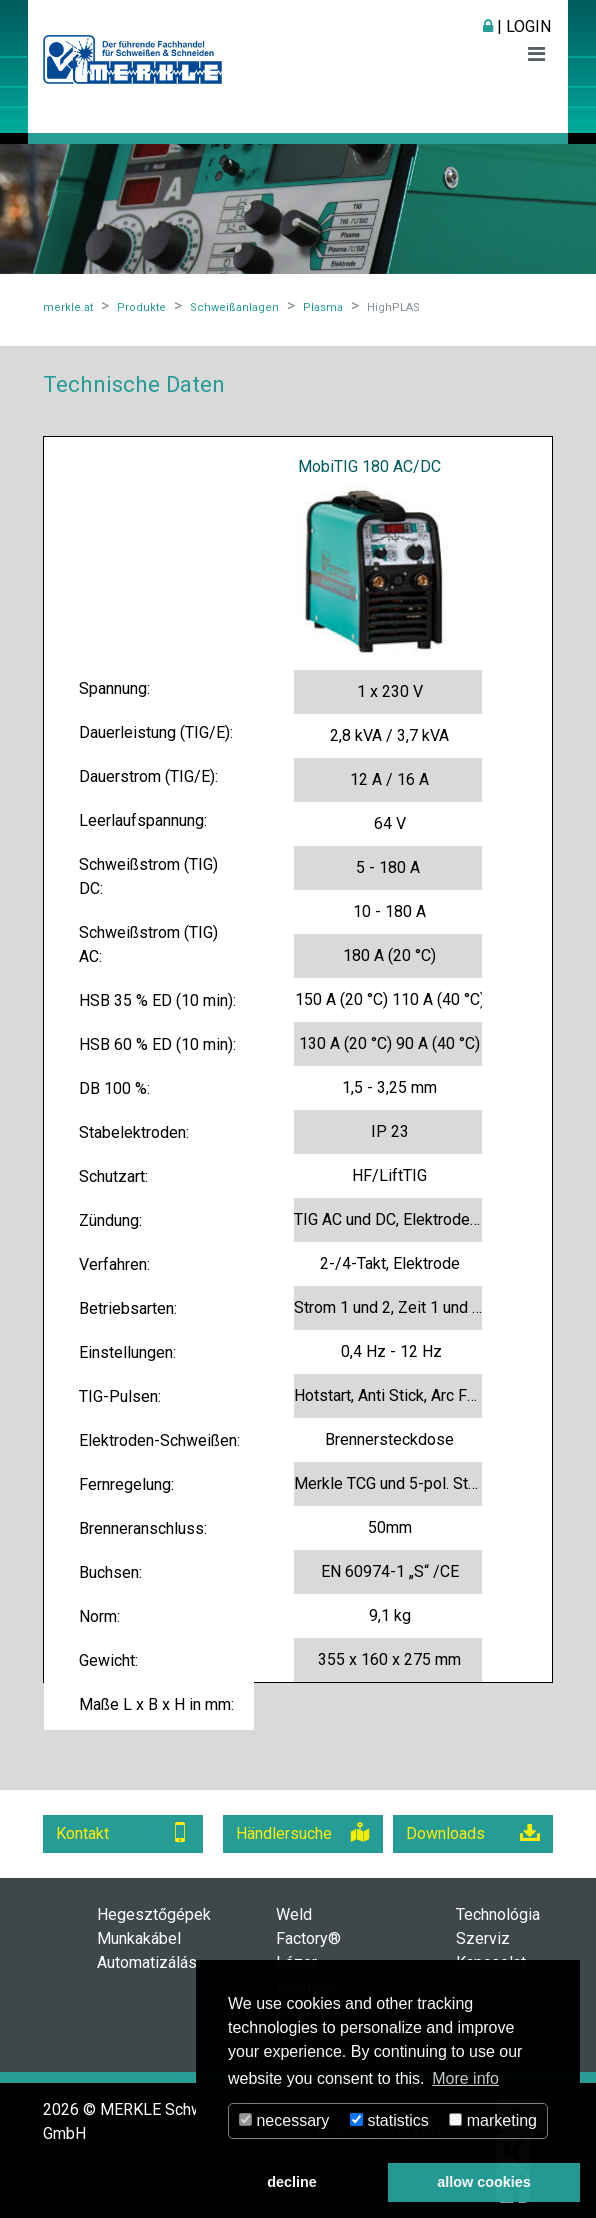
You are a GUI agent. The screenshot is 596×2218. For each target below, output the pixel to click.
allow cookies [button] (484, 2182)
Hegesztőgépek (154, 1914)
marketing (493, 2120)
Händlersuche (303, 1832)
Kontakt (123, 1832)
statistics (389, 2120)
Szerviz (483, 1938)
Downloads (473, 1832)
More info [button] (465, 2078)
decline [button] (292, 2182)
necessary (284, 2120)
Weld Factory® (308, 1926)
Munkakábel (139, 1938)
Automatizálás (147, 1962)
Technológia (498, 1914)
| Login (517, 26)
